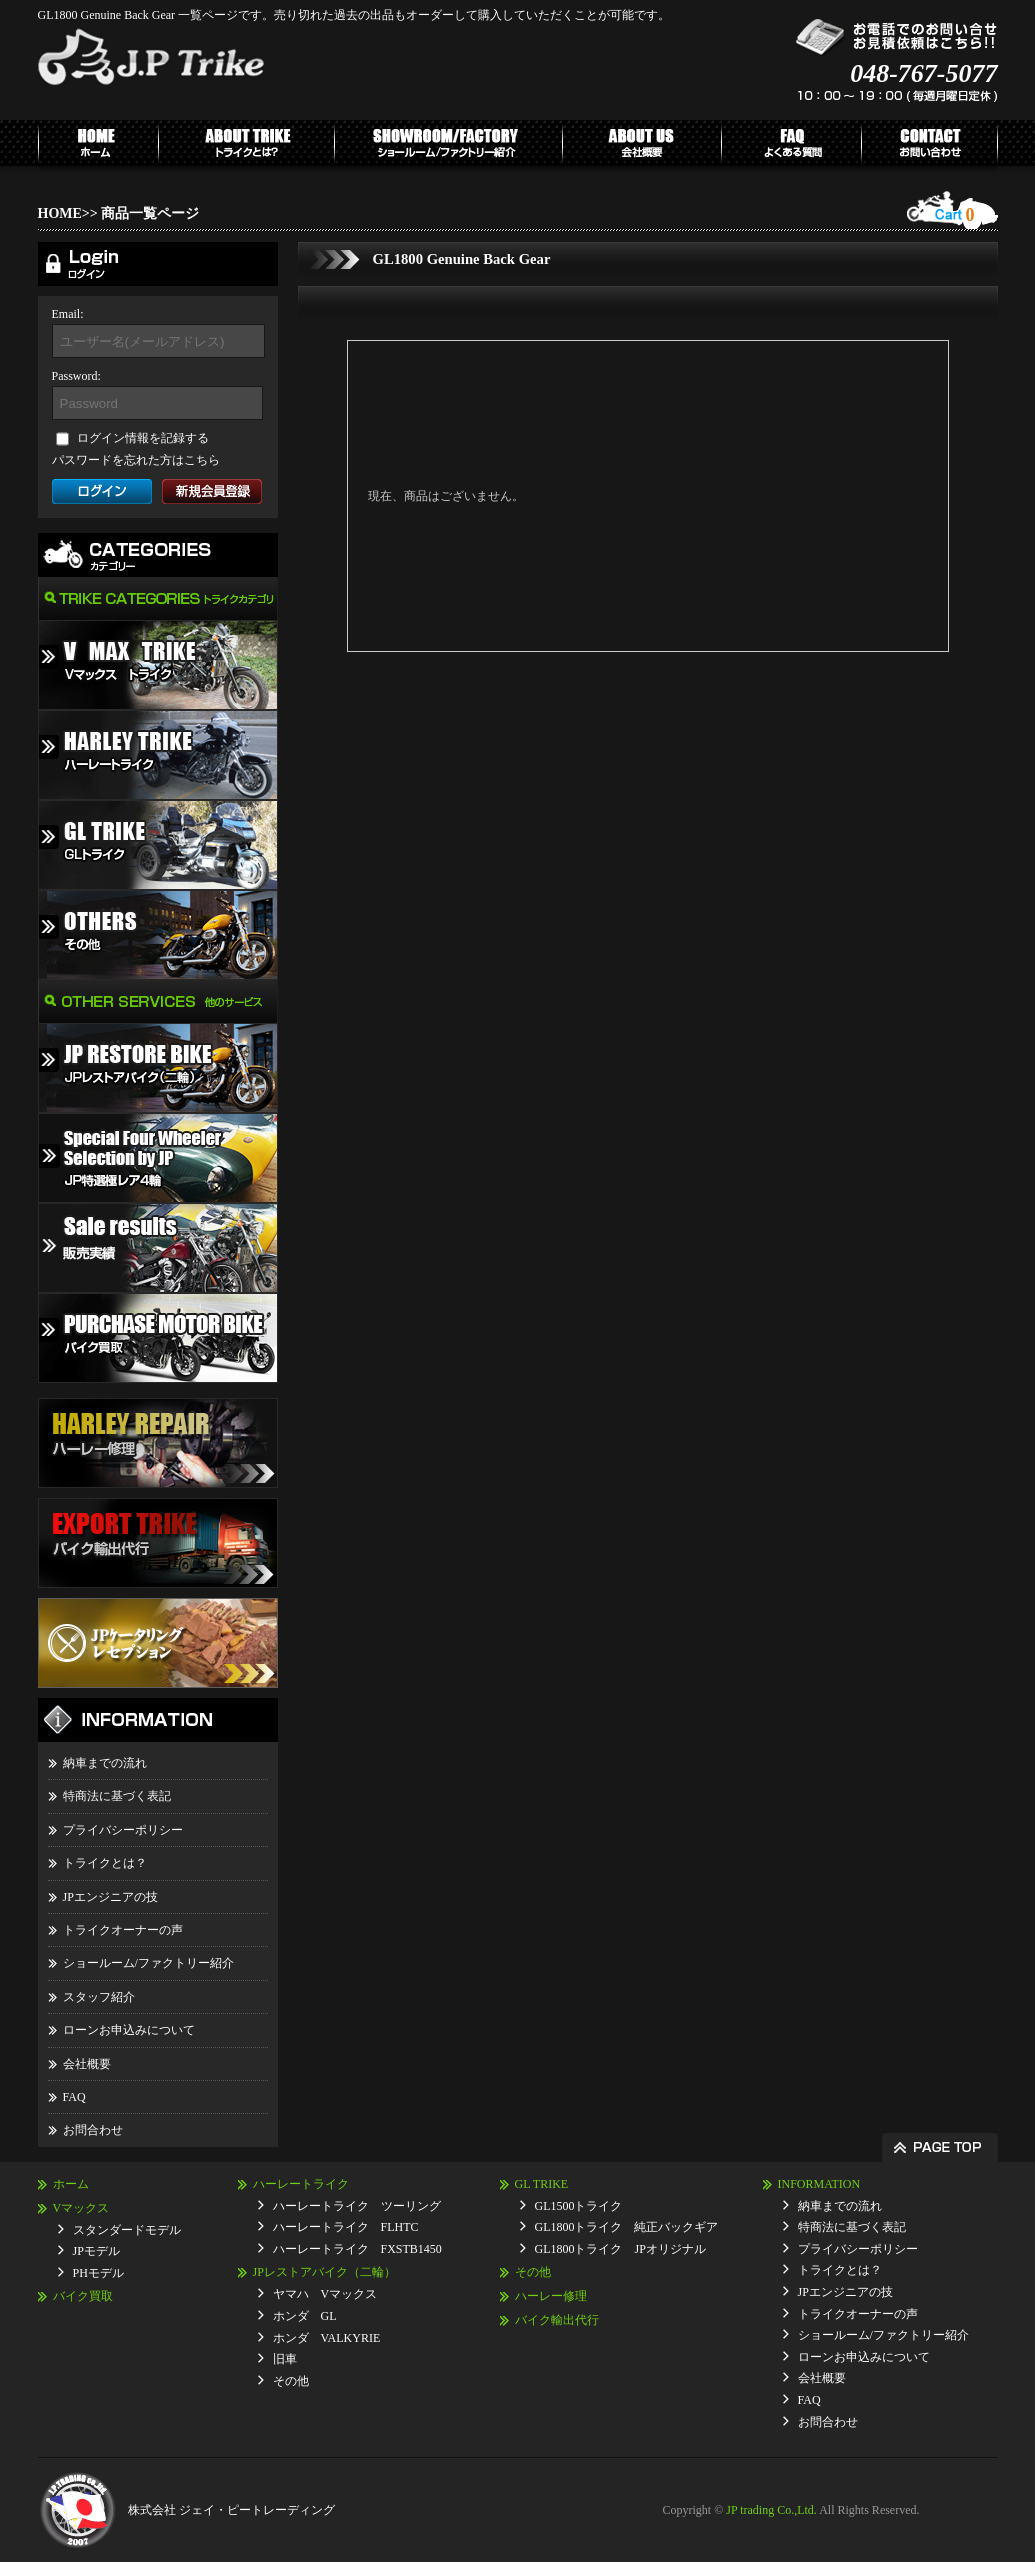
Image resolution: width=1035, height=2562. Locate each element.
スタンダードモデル (127, 2230)
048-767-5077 (923, 73)
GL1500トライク (579, 2206)
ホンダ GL (305, 2316)
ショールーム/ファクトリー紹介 (148, 1963)
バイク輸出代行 (557, 2320)
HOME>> (68, 213)
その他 (291, 2381)
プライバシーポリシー (123, 1830)
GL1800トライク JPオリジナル (620, 2249)
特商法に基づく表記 (117, 1796)
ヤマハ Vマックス (325, 2294)
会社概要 (87, 2064)
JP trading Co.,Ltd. (771, 2510)
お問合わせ (93, 2130)
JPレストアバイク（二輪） (324, 2272)
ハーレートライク (301, 2184)
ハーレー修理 (551, 2296)
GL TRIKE (542, 2184)
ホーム (71, 2184)
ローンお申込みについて (129, 2030)
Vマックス (81, 2208)
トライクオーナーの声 (123, 1930)
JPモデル (96, 2251)
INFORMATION (819, 2184)
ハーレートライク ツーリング (357, 2206)
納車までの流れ (105, 1763)
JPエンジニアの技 (110, 1897)
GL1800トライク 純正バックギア (627, 2227)
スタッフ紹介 (99, 1997)
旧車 (285, 2359)
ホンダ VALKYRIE (327, 2338)
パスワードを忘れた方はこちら (136, 460)
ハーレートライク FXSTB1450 (357, 2249)
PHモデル (98, 2273)
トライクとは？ (105, 1863)
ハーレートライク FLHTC (346, 2227)
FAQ (74, 2097)
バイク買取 (83, 2296)
